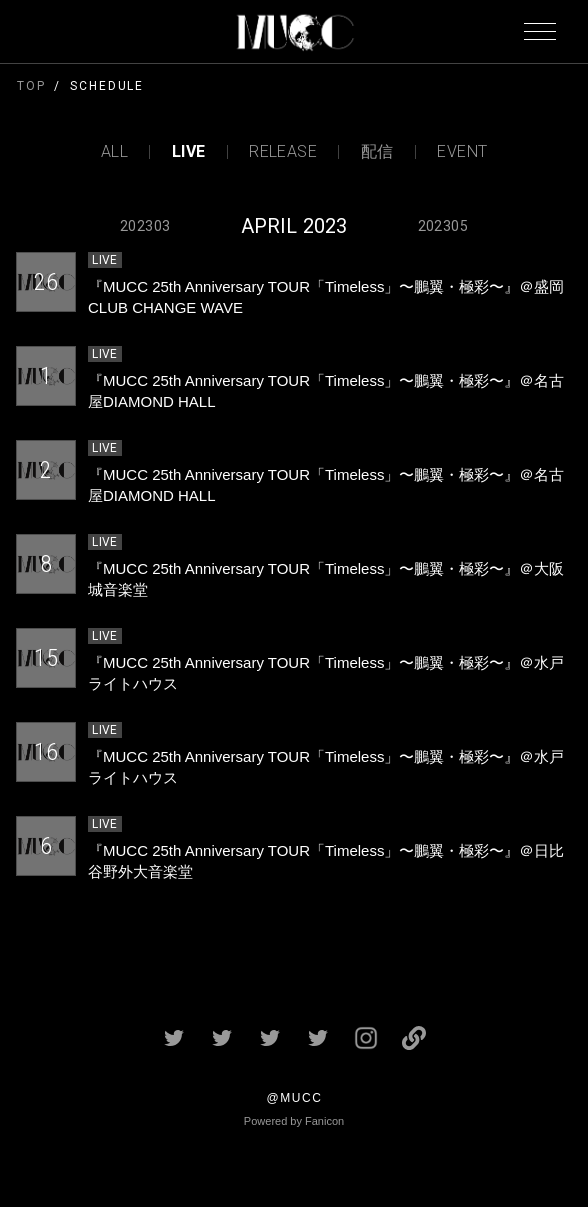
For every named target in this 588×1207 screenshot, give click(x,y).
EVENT (462, 152)
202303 (145, 226)
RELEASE (283, 152)
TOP (31, 86)
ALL (114, 152)
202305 (443, 226)
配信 (377, 152)
